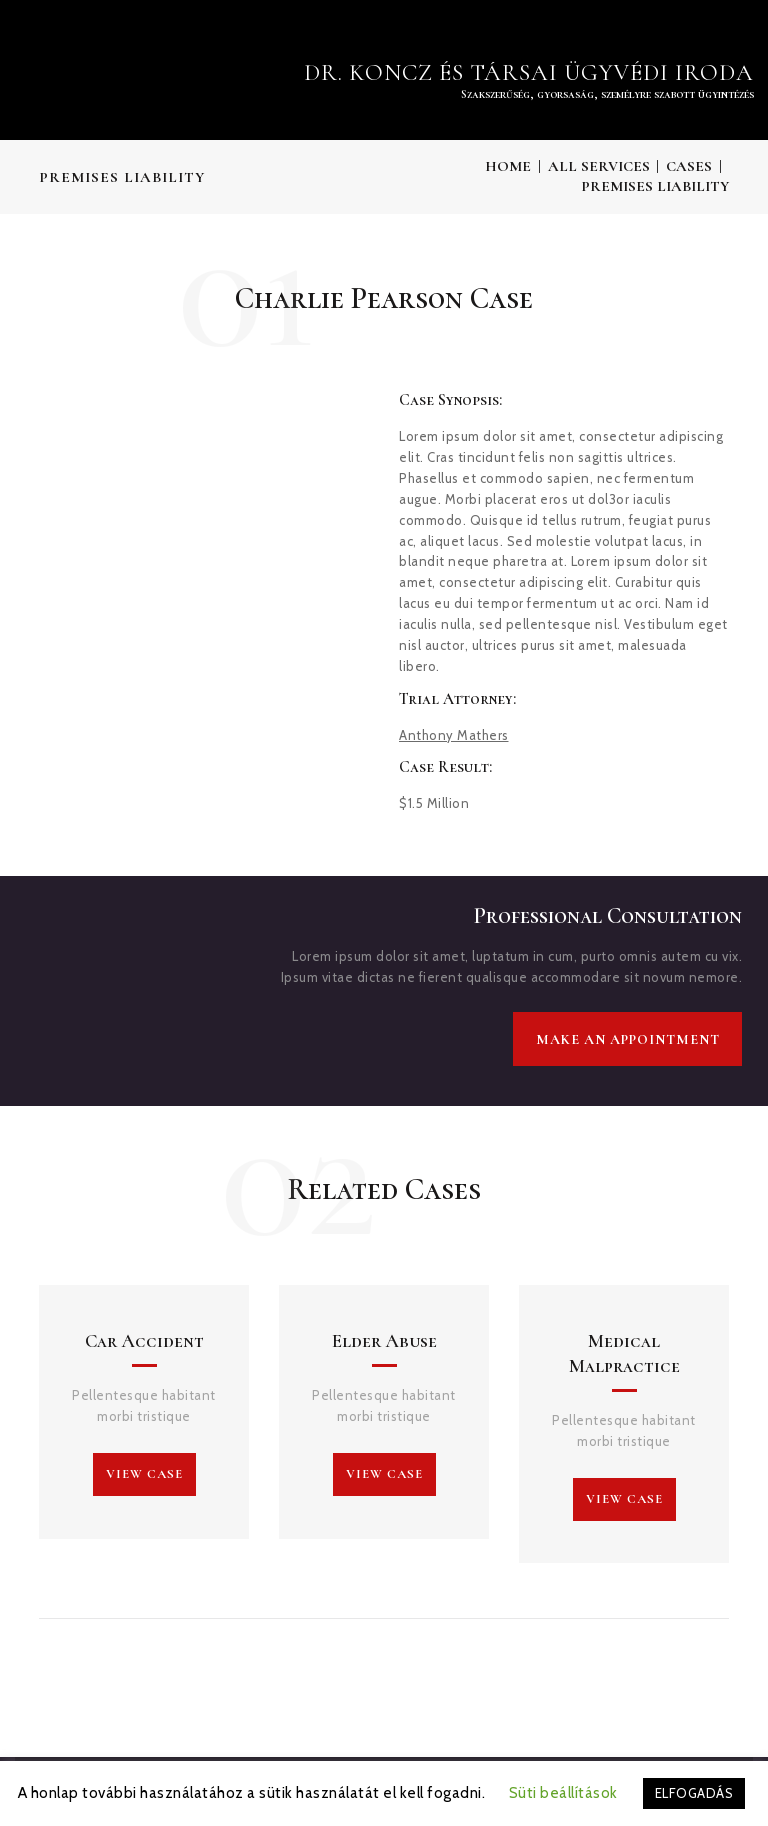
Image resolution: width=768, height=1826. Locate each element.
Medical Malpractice (624, 1353)
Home (508, 166)
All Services (599, 166)
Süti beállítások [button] (563, 1793)
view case (144, 1474)
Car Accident (144, 1341)
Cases (689, 166)
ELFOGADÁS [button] (694, 1793)
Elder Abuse (384, 1341)
